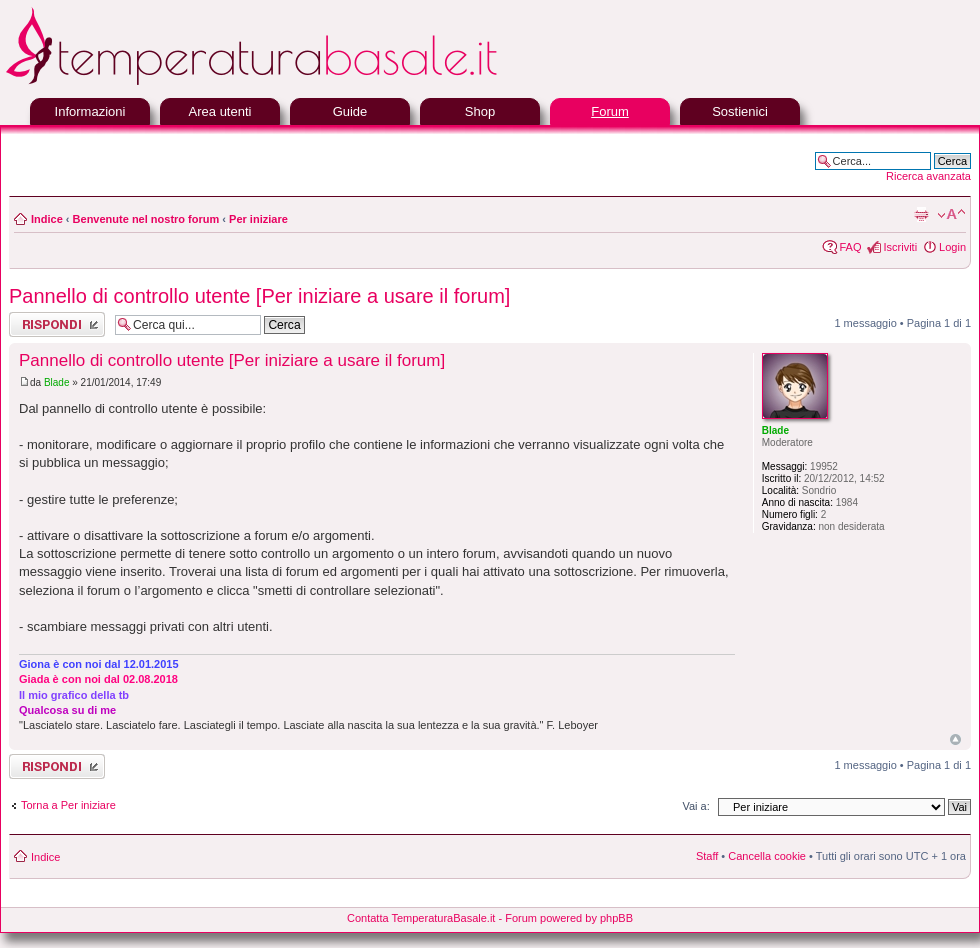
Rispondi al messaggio (57, 324)
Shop (480, 111)
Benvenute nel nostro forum (146, 219)
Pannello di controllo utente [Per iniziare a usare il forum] (259, 296)
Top (955, 739)
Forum (610, 111)
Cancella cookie (767, 856)
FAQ (850, 247)
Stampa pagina (921, 215)
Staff (707, 856)
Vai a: (695, 806)
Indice (47, 219)
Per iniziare (258, 219)
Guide (350, 111)
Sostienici (740, 111)
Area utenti (220, 111)
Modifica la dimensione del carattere (951, 215)
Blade (57, 382)
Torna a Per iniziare (68, 805)
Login (952, 247)
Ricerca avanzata (928, 176)
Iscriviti (900, 247)
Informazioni (90, 111)
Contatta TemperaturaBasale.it (421, 918)
